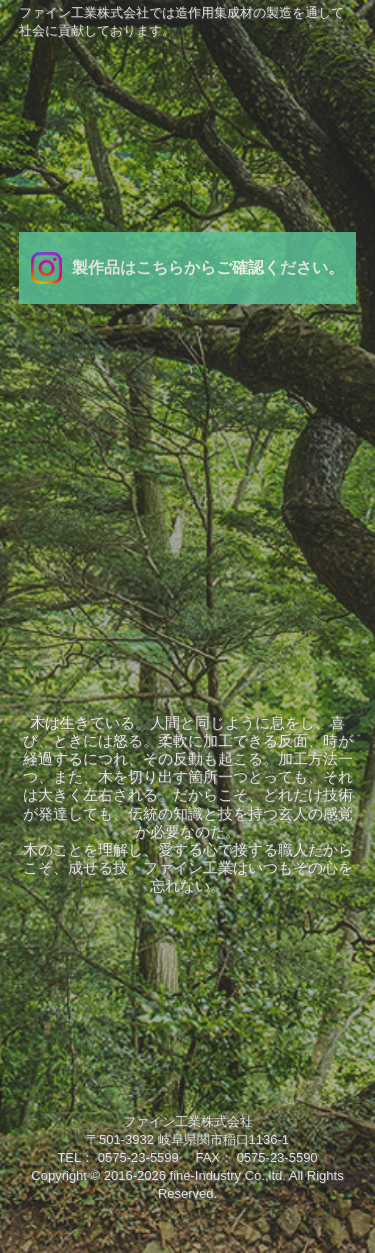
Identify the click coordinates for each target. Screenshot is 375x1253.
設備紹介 (187, 529)
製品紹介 (312, 463)
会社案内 (62, 463)
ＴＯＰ (187, 397)
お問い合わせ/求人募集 (312, 529)
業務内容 (187, 463)
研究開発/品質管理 (62, 529)
